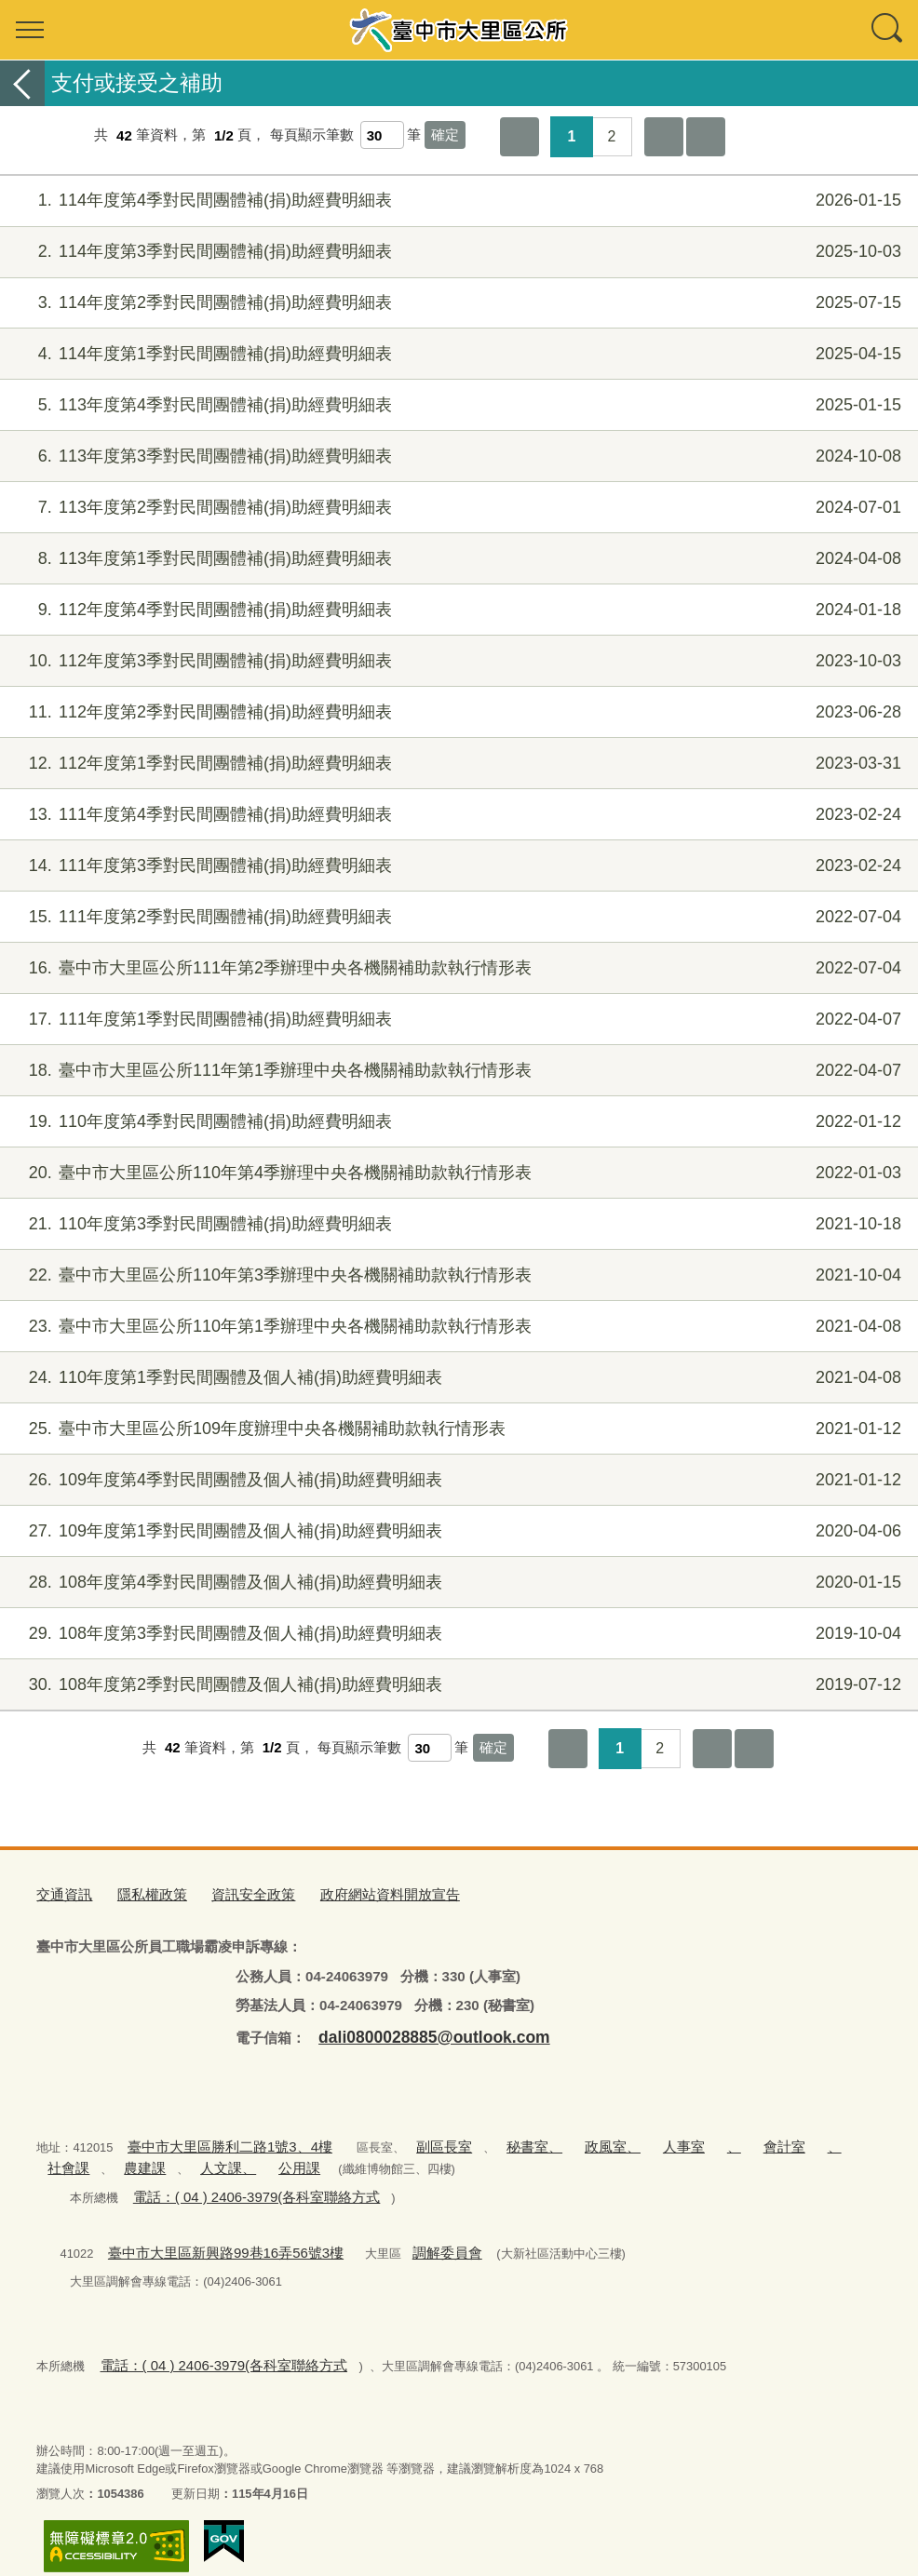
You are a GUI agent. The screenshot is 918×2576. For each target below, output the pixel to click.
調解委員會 (406, 2235)
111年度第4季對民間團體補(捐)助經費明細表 (456, 814)
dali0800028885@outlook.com (416, 2030)
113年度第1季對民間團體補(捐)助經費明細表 (456, 558)
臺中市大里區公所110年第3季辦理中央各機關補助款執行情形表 (456, 1275)
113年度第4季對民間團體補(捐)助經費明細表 (456, 405)
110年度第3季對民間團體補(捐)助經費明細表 (456, 1224)
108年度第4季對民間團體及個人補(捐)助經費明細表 (456, 1582)
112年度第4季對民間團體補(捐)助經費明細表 (456, 610)
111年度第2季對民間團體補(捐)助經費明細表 (456, 917)
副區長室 (409, 2138)
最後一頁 (705, 136)
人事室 (618, 2138)
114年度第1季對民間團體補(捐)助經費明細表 (456, 354)
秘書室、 (488, 2138)
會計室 (704, 2138)
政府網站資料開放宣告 (352, 1892)
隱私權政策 (140, 1892)
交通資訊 (60, 1892)
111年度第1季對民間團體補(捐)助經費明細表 (456, 1019)
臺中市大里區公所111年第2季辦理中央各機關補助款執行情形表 (456, 968)
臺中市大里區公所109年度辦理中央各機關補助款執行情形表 (456, 1428)
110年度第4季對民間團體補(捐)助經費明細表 (456, 1121)
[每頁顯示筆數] (382, 135)
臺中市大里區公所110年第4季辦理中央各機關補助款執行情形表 (456, 1173)
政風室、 (556, 2138)
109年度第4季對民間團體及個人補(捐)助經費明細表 (456, 1480)
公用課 (200, 2156)
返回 (22, 83)
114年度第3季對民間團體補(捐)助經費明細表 (456, 251)
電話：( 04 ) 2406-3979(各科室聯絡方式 (238, 2183)
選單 (30, 30)
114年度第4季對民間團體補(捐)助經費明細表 (456, 200)
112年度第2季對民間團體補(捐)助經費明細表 (456, 712)
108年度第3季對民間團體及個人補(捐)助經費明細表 (456, 1633)
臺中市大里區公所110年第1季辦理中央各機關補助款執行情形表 (456, 1326)
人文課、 (138, 2156)
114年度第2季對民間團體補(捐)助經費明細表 (456, 302)
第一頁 (519, 136)
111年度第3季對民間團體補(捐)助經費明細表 (456, 865)
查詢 (888, 30)
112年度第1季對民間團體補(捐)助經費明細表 (456, 763)
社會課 (791, 2138)
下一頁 (663, 136)
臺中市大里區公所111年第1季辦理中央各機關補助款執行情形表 (456, 1070)
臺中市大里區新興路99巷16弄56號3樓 (208, 2235)
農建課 (65, 2156)
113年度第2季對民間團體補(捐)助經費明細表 (456, 507)
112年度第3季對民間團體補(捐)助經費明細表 (456, 661)
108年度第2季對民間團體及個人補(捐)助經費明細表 (456, 1684)
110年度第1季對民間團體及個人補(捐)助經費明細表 (456, 1377)
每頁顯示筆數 (312, 135)
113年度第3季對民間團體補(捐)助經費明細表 (456, 456)
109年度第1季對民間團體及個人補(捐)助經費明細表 (456, 1531)
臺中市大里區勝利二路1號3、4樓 (215, 2138)
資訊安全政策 (231, 1892)
